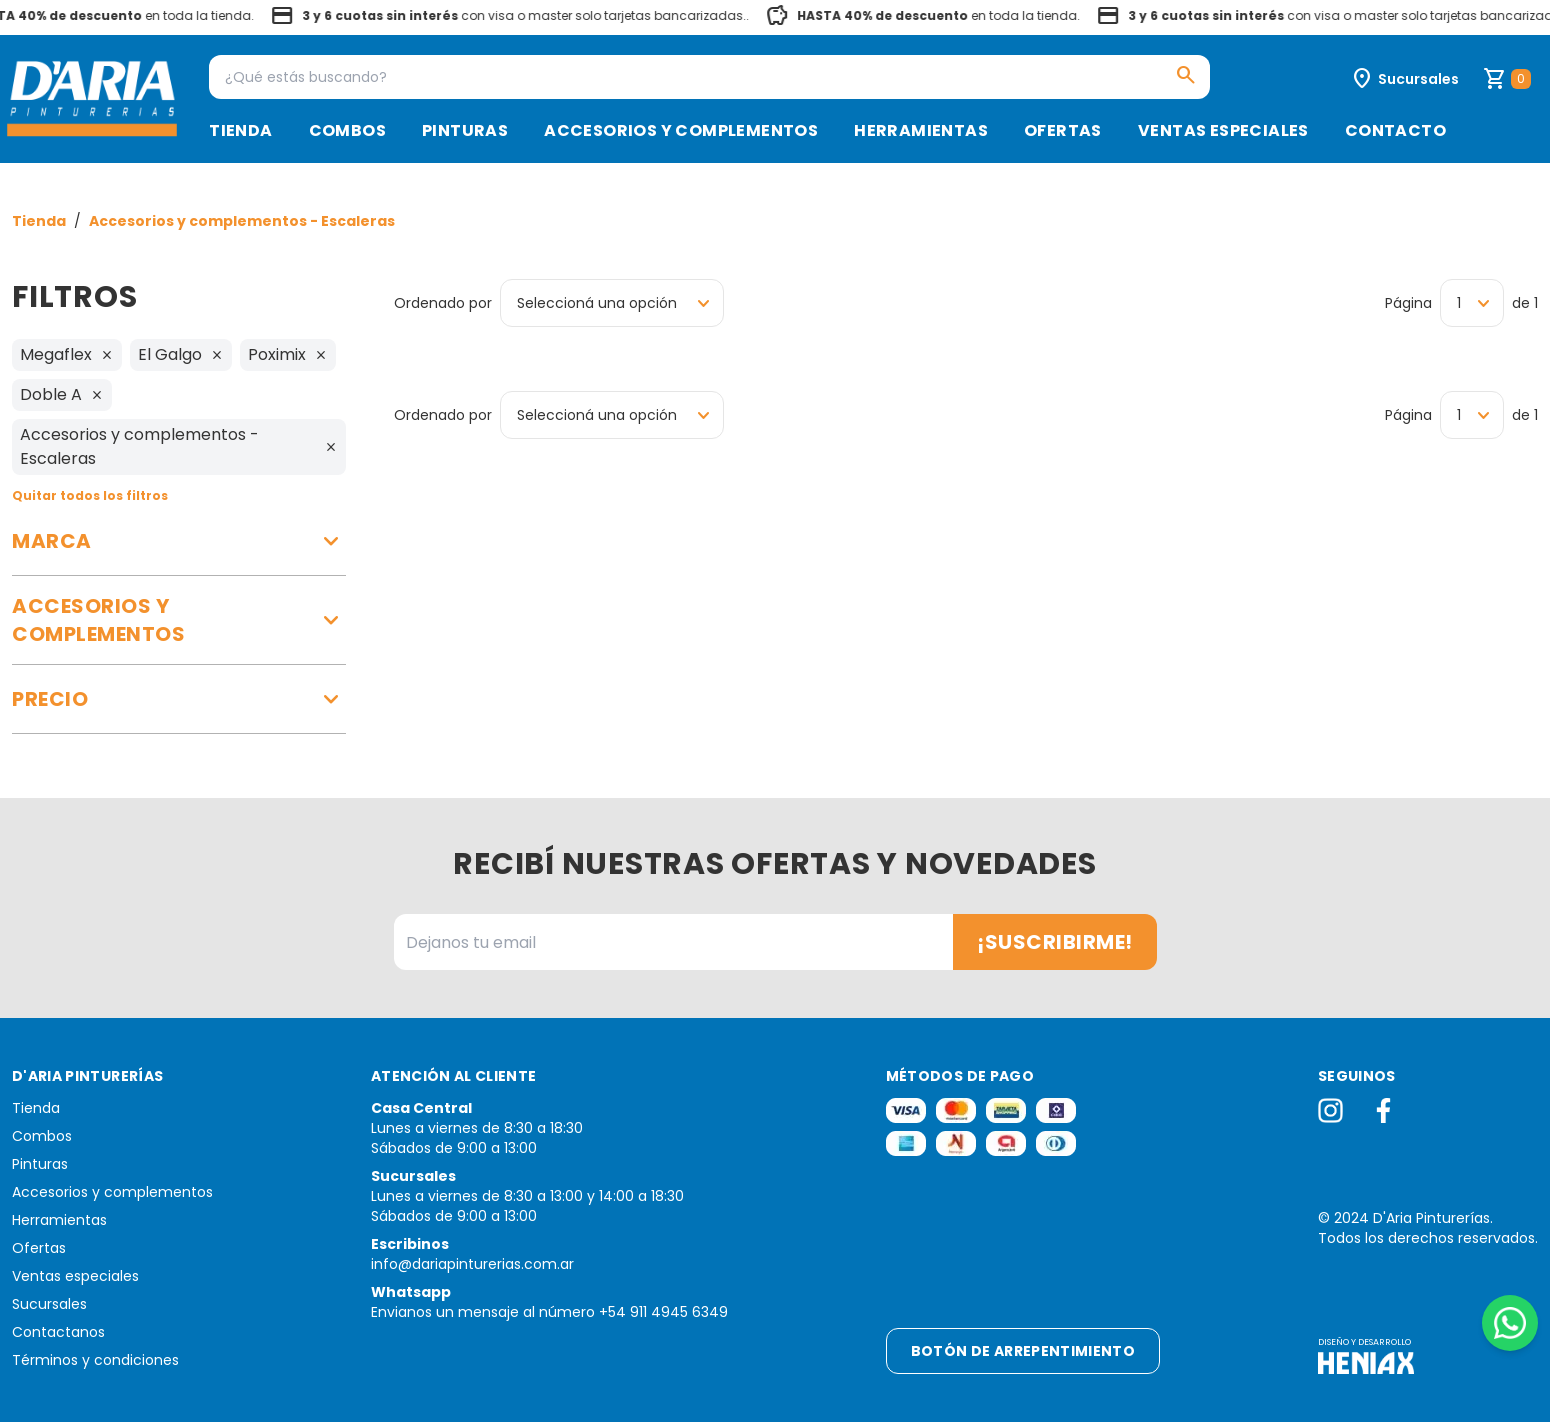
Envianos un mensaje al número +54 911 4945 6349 (549, 1312)
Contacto (1395, 130)
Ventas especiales (1223, 130)
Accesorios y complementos (681, 130)
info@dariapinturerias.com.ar (472, 1264)
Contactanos (58, 1332)
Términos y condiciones (95, 1360)
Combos (347, 130)
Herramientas (921, 130)
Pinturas (465, 130)
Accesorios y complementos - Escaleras (242, 221)
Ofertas (1063, 130)
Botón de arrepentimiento (1023, 1351)
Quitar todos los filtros (90, 495)
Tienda (240, 130)
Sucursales (49, 1304)
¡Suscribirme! (1055, 942)
